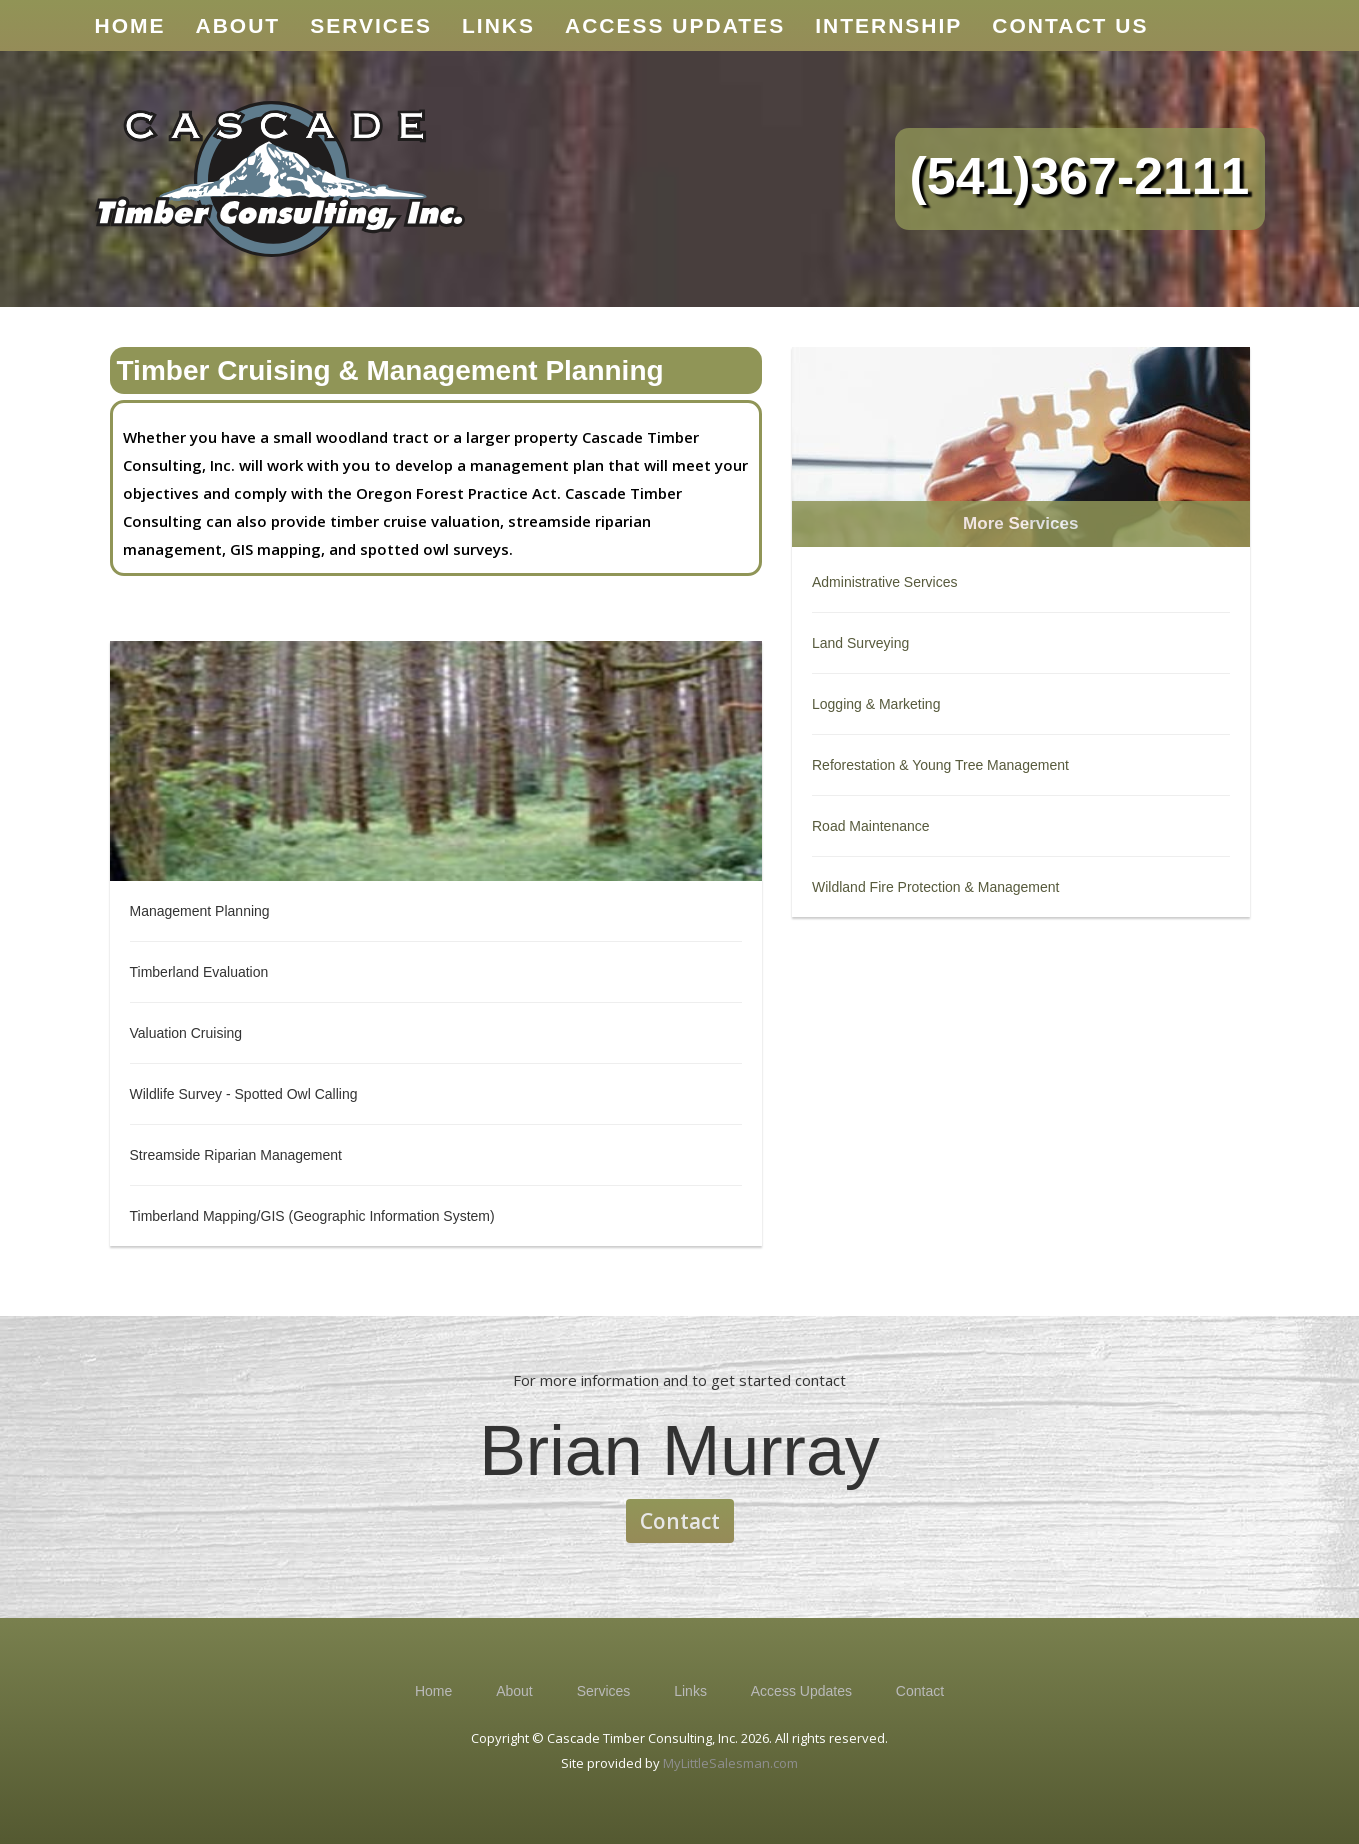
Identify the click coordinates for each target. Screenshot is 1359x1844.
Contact (680, 1521)
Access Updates (801, 1691)
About (514, 1691)
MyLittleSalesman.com (730, 1763)
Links (690, 1691)
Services (604, 1691)
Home (433, 1691)
